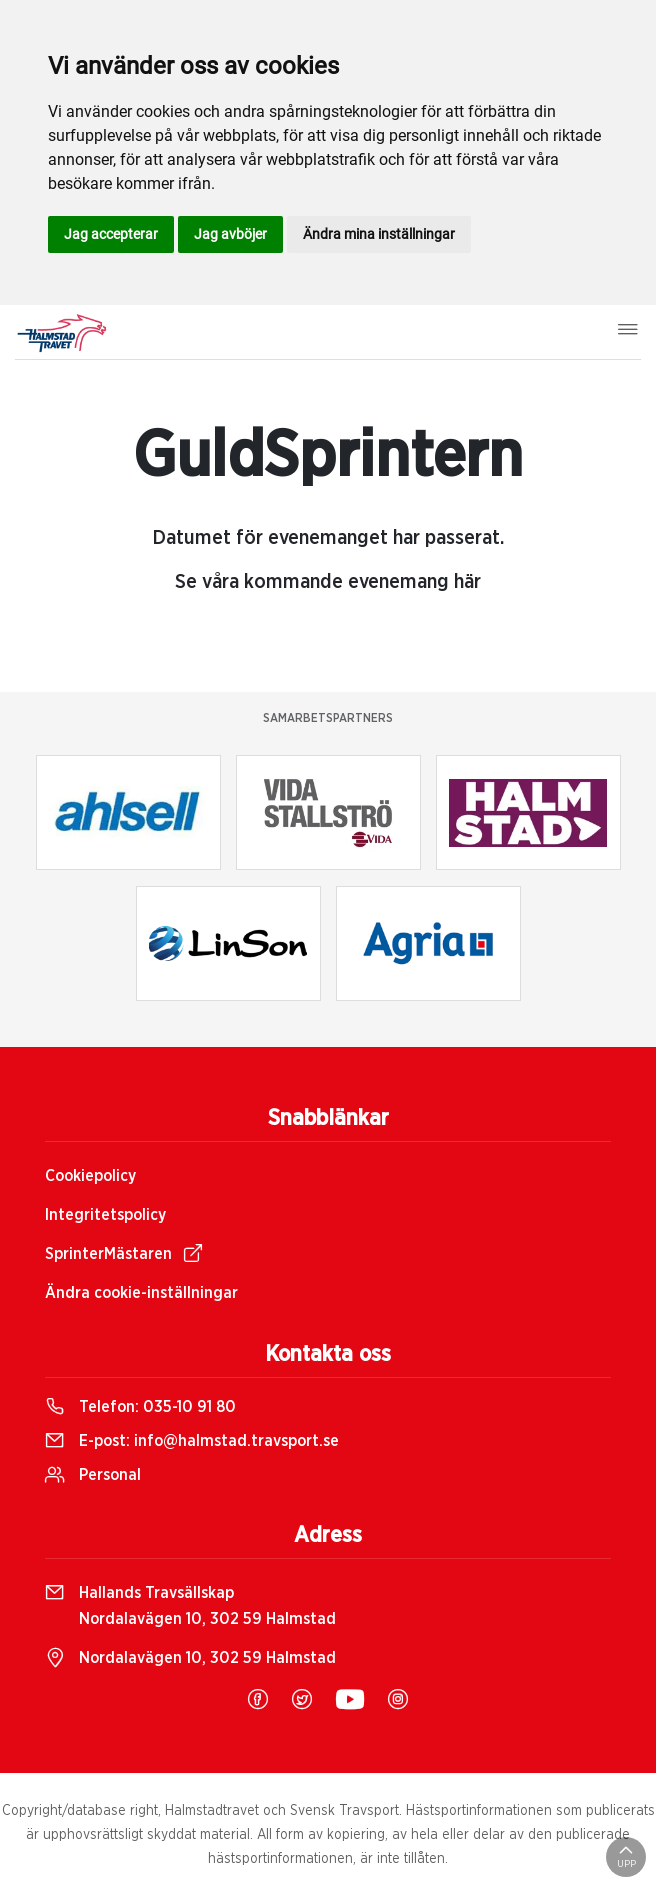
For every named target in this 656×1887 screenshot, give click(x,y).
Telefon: (140, 1407)
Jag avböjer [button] (230, 234)
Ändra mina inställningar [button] (379, 234)
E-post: (192, 1441)
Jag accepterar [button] (111, 234)
